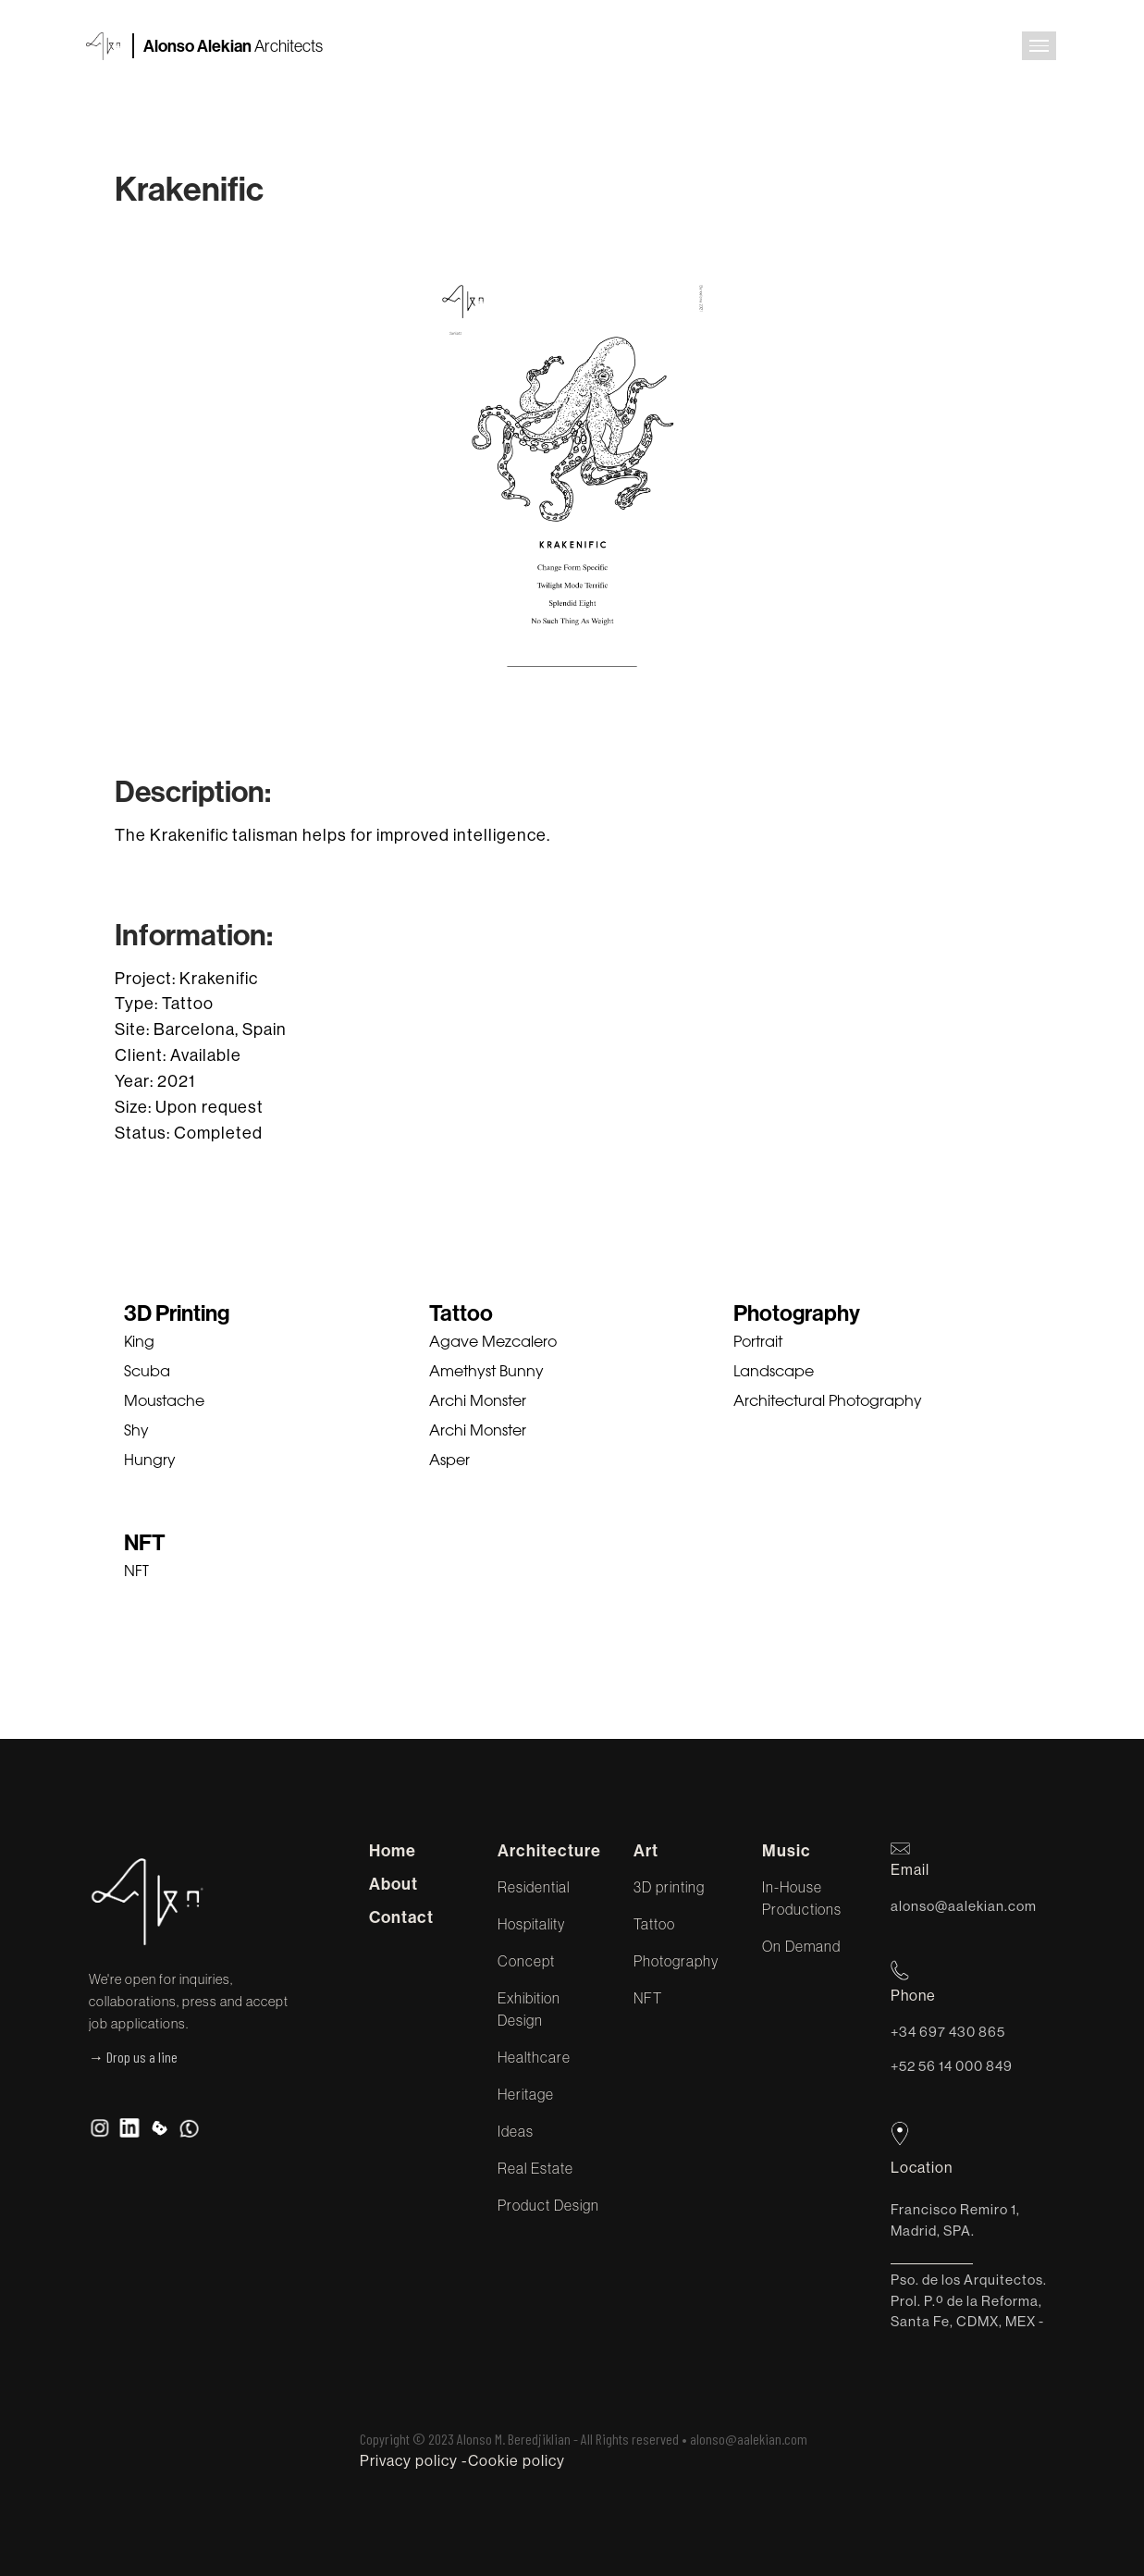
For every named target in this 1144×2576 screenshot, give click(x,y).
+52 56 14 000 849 (952, 2066)
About (393, 1884)
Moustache (164, 1402)
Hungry (150, 1461)
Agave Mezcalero (493, 1343)
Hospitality (531, 1924)
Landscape (773, 1372)
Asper (449, 1461)
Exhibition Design (529, 2009)
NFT (145, 1543)
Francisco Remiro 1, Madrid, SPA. (955, 2219)
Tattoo (461, 1313)
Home (392, 1851)
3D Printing (176, 1313)
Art (646, 1851)
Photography (796, 1313)
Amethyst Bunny (486, 1372)
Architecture (549, 1851)
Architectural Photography (827, 1402)
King (139, 1343)
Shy (136, 1431)
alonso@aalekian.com (964, 1906)
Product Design (548, 2205)
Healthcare (534, 2057)
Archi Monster (477, 1402)
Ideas (516, 2131)
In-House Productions (802, 1898)
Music (786, 1851)
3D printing (669, 1887)
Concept (526, 1961)
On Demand (801, 1946)
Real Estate (535, 2168)
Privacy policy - (414, 2461)
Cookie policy (516, 2461)
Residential (534, 1887)
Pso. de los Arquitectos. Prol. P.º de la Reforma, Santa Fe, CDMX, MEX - (969, 2300)
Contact (401, 1917)
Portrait (757, 1343)
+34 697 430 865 (948, 2032)
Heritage (526, 2094)
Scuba (147, 1372)
